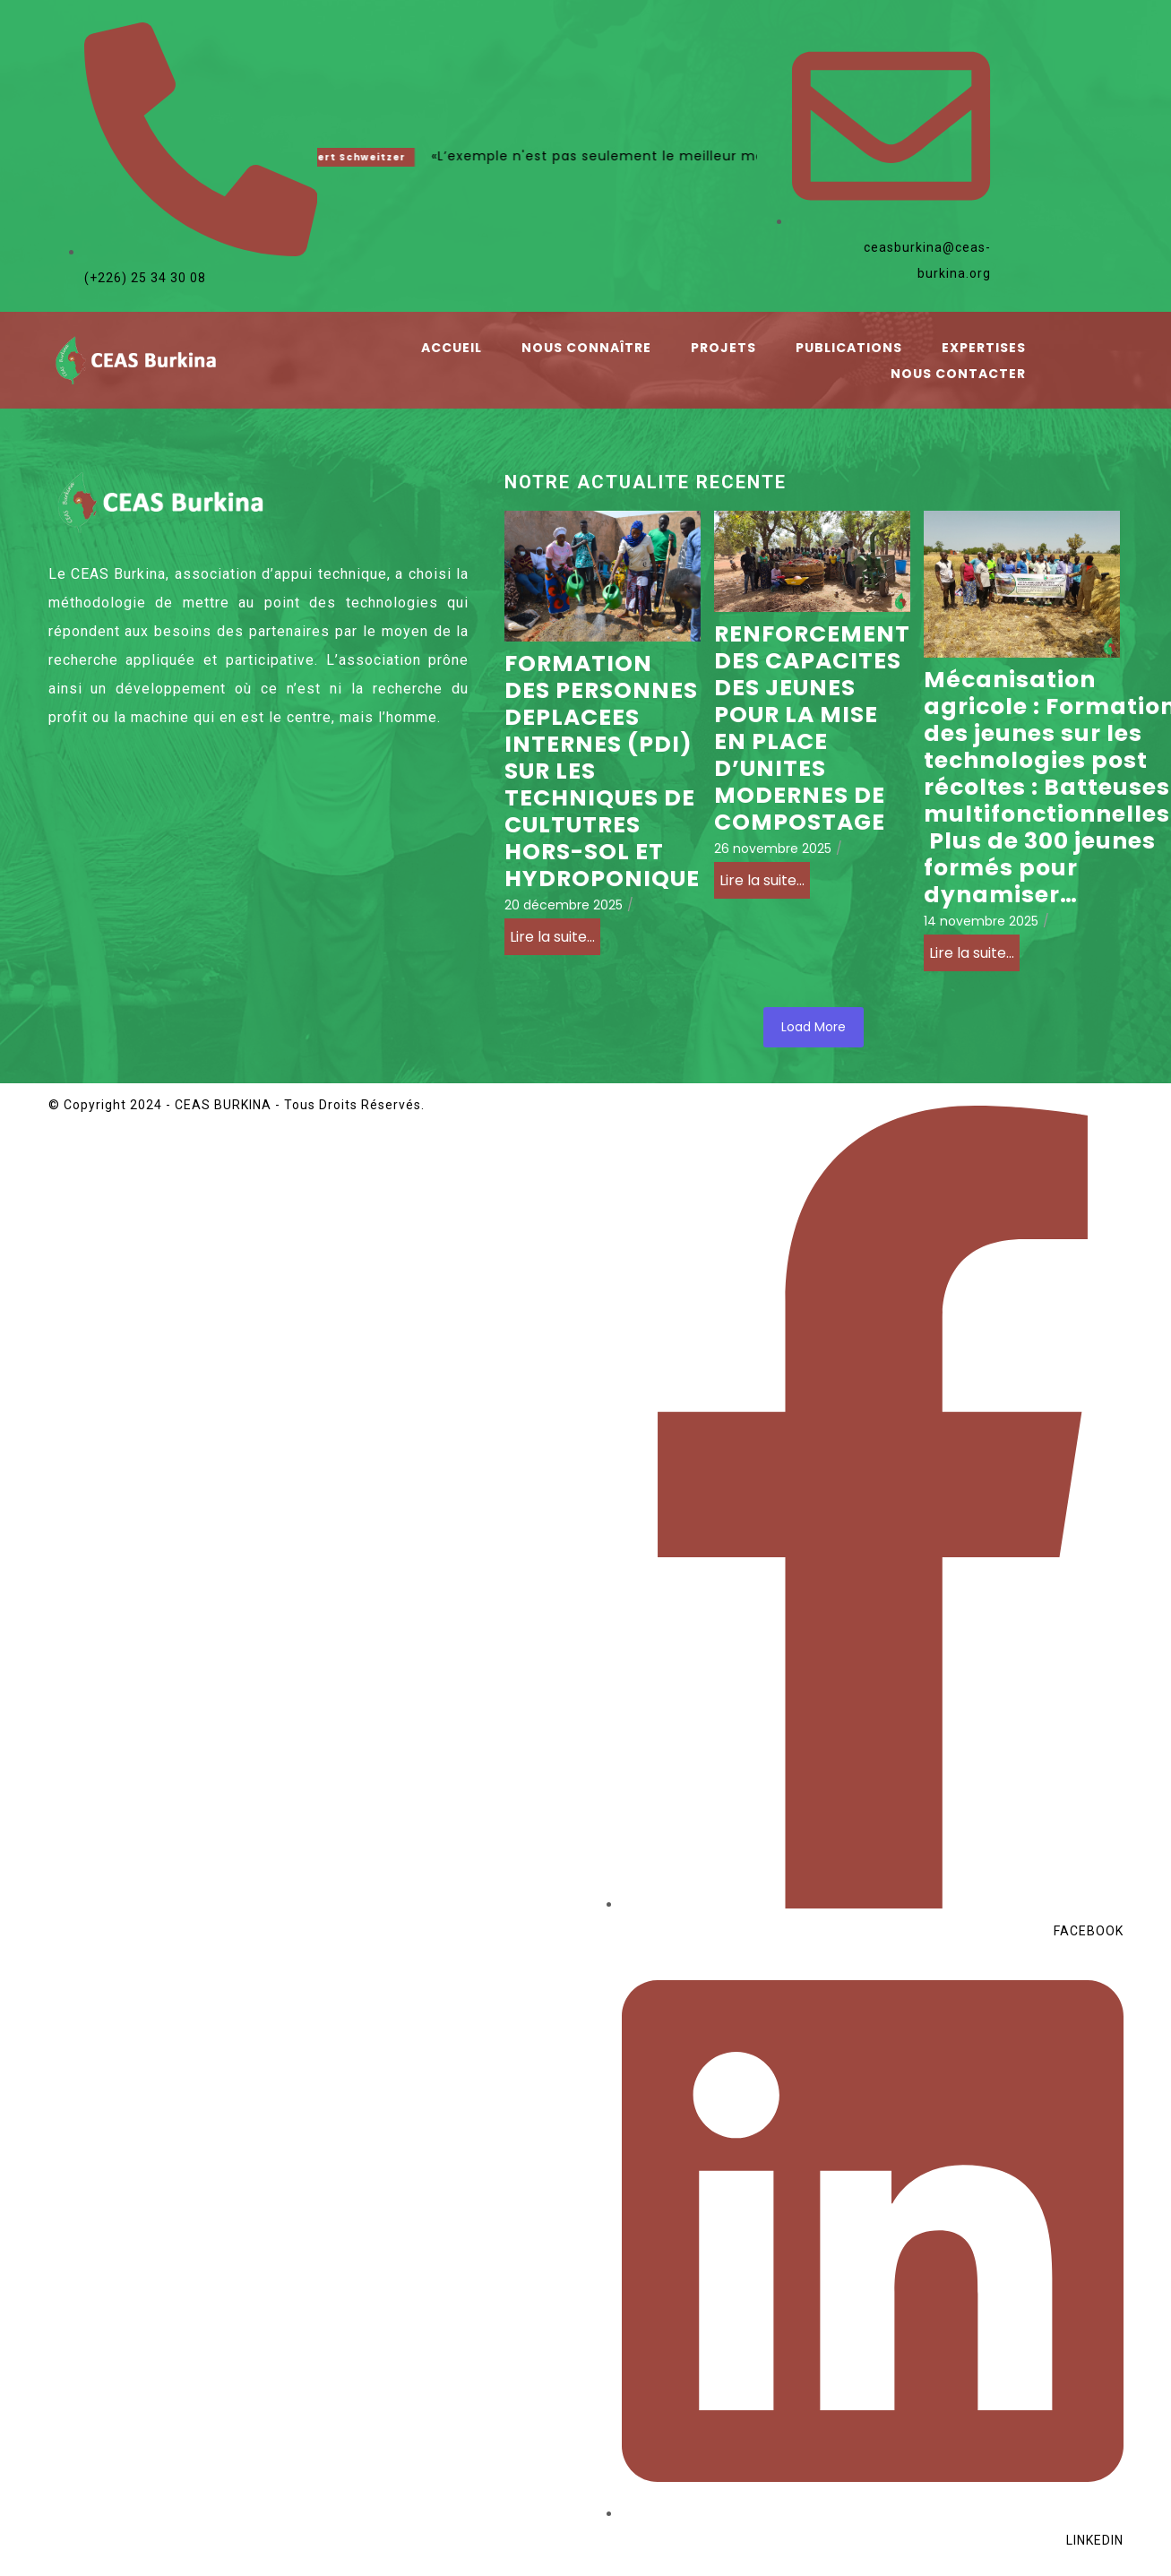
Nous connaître (586, 347)
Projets (723, 347)
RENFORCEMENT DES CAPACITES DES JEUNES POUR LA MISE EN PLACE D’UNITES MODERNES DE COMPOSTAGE (812, 728)
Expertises (984, 347)
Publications (849, 347)
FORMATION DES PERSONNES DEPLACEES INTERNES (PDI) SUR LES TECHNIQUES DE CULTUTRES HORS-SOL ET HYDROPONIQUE (602, 771)
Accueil (451, 347)
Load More (813, 1027)
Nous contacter (958, 373)
